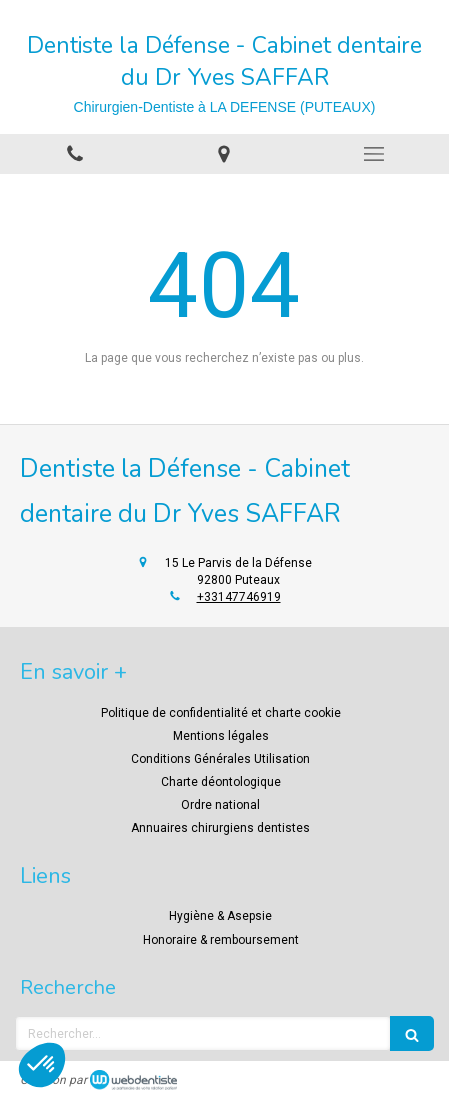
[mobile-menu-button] (374, 154)
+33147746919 (239, 597)
